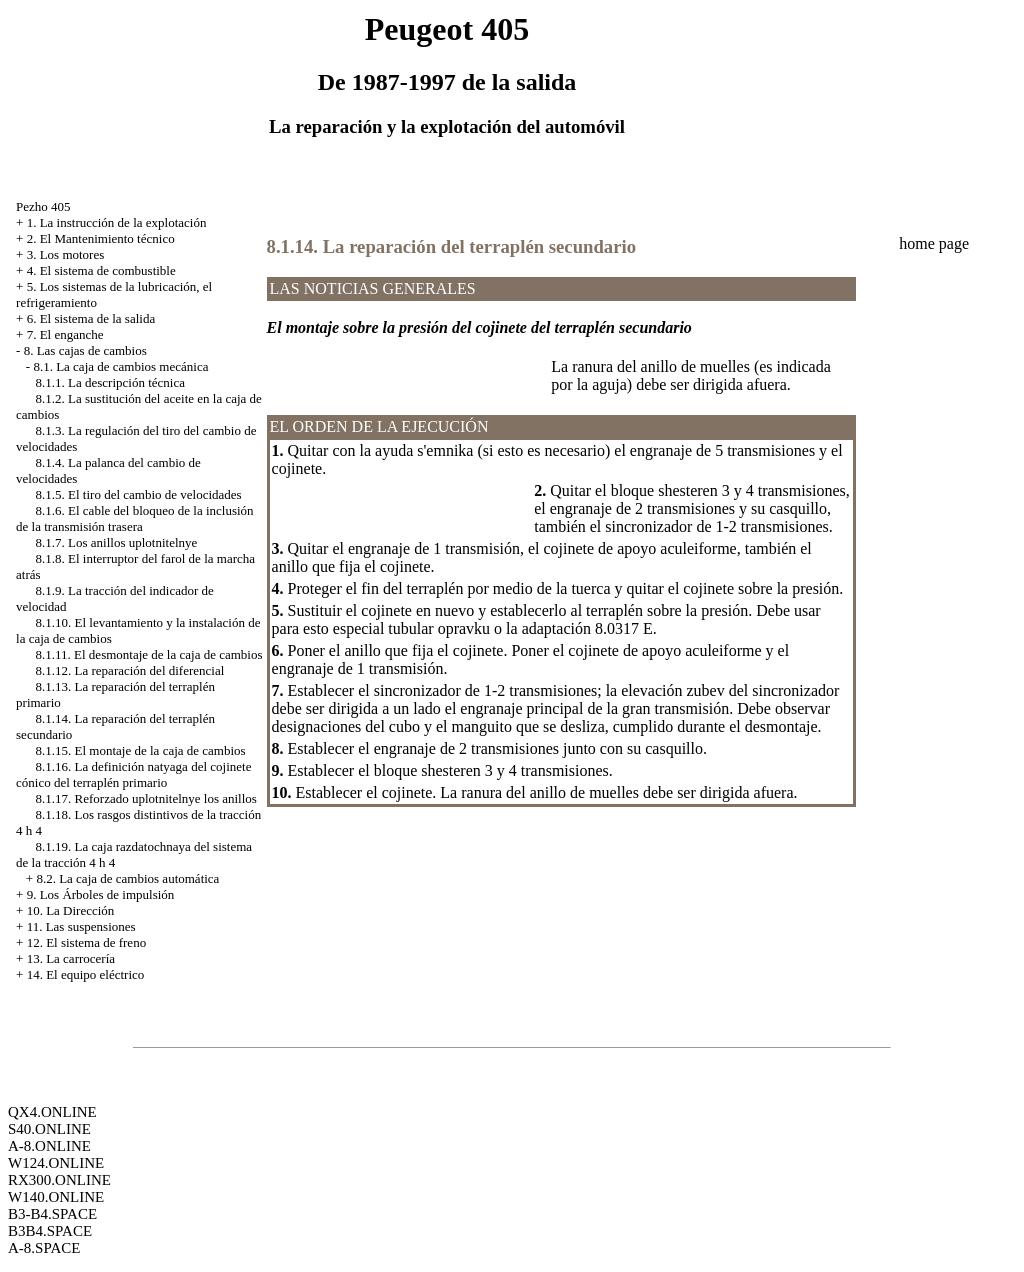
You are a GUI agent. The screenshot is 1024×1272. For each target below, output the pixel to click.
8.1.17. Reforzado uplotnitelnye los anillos (146, 798)
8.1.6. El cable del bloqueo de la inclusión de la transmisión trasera (135, 518)
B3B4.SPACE (50, 1231)
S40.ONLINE (49, 1129)
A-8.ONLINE (49, 1146)
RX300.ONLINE (59, 1180)
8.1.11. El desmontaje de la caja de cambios (149, 654)
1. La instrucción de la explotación (117, 222)
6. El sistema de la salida (91, 318)
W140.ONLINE (56, 1197)
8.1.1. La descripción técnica (110, 382)
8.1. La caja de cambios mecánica (120, 366)
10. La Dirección (71, 910)
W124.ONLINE (56, 1163)
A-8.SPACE (44, 1248)
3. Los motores (66, 254)
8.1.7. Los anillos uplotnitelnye (117, 542)
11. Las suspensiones (81, 926)
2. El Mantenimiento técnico (101, 238)
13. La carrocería (71, 958)
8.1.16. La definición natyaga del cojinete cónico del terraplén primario (133, 774)
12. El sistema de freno (87, 942)
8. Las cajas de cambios (85, 350)
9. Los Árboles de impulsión (101, 894)
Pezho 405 (43, 206)
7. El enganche (65, 334)
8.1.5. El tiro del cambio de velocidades (139, 494)
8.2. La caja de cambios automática (127, 878)
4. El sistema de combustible (101, 270)
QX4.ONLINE (52, 1112)
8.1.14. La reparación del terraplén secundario (452, 246)
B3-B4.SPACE (52, 1214)
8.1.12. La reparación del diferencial (130, 670)
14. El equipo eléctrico (86, 974)
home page (934, 243)
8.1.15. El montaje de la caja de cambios (141, 750)
